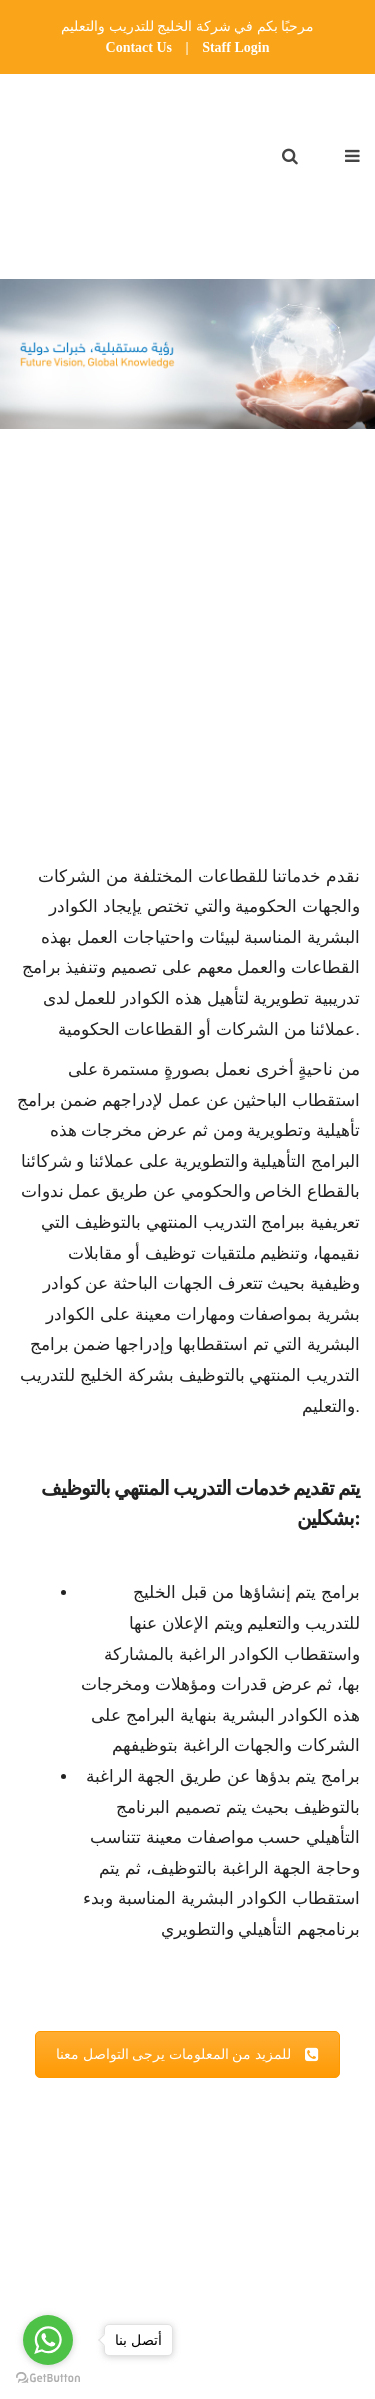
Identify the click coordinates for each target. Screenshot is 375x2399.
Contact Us (139, 47)
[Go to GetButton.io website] (48, 2378)
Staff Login (235, 47)
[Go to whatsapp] (48, 2340)
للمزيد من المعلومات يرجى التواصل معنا (187, 2054)
